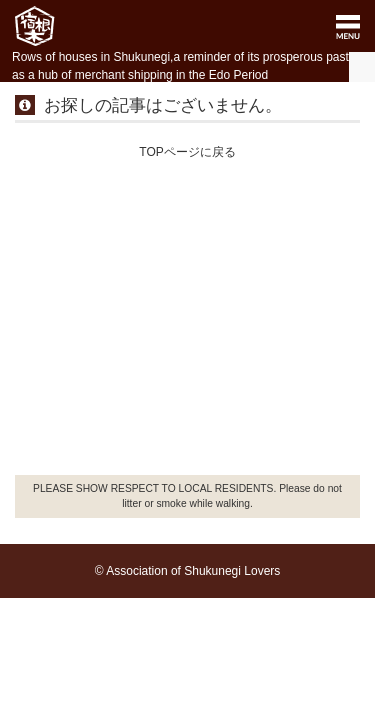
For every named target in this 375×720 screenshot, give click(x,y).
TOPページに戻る (187, 152)
